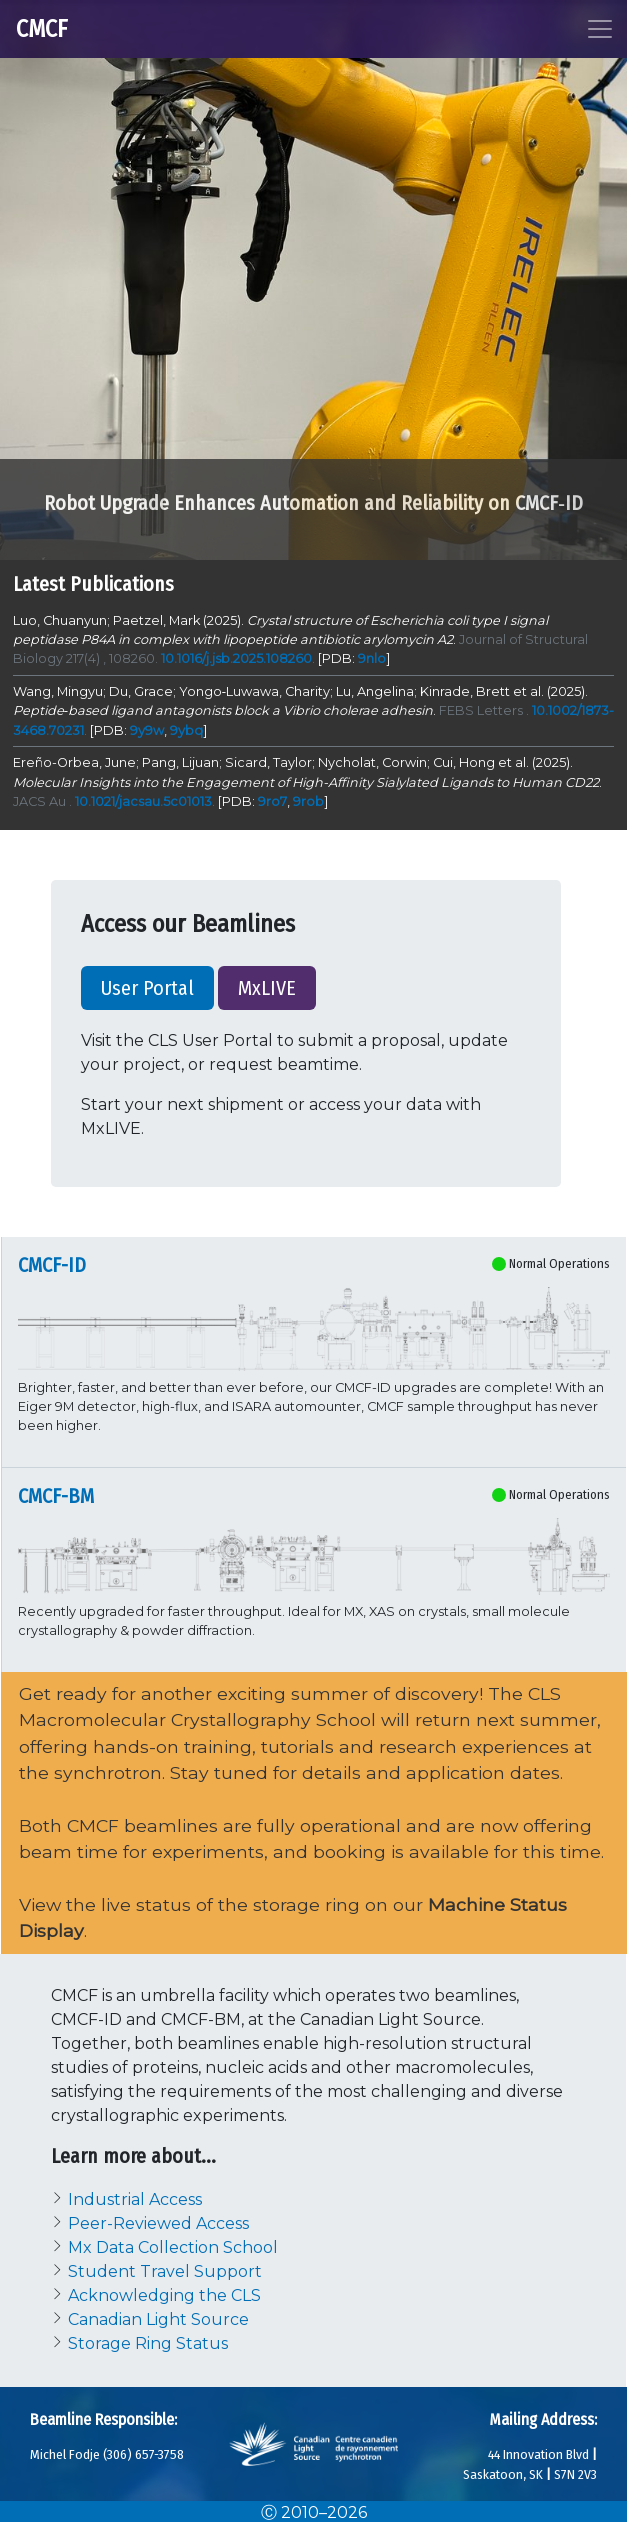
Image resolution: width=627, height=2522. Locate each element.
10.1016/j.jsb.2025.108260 (236, 658)
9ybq (186, 730)
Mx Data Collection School (173, 2247)
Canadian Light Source (158, 2319)
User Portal (147, 988)
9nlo (372, 658)
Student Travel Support (165, 2271)
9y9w (147, 730)
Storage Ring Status (150, 2343)
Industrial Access (135, 2199)
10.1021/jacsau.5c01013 (143, 801)
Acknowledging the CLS (164, 2295)
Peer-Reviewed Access (158, 2223)
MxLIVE (267, 988)
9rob (308, 801)
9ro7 (272, 801)
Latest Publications (93, 584)
